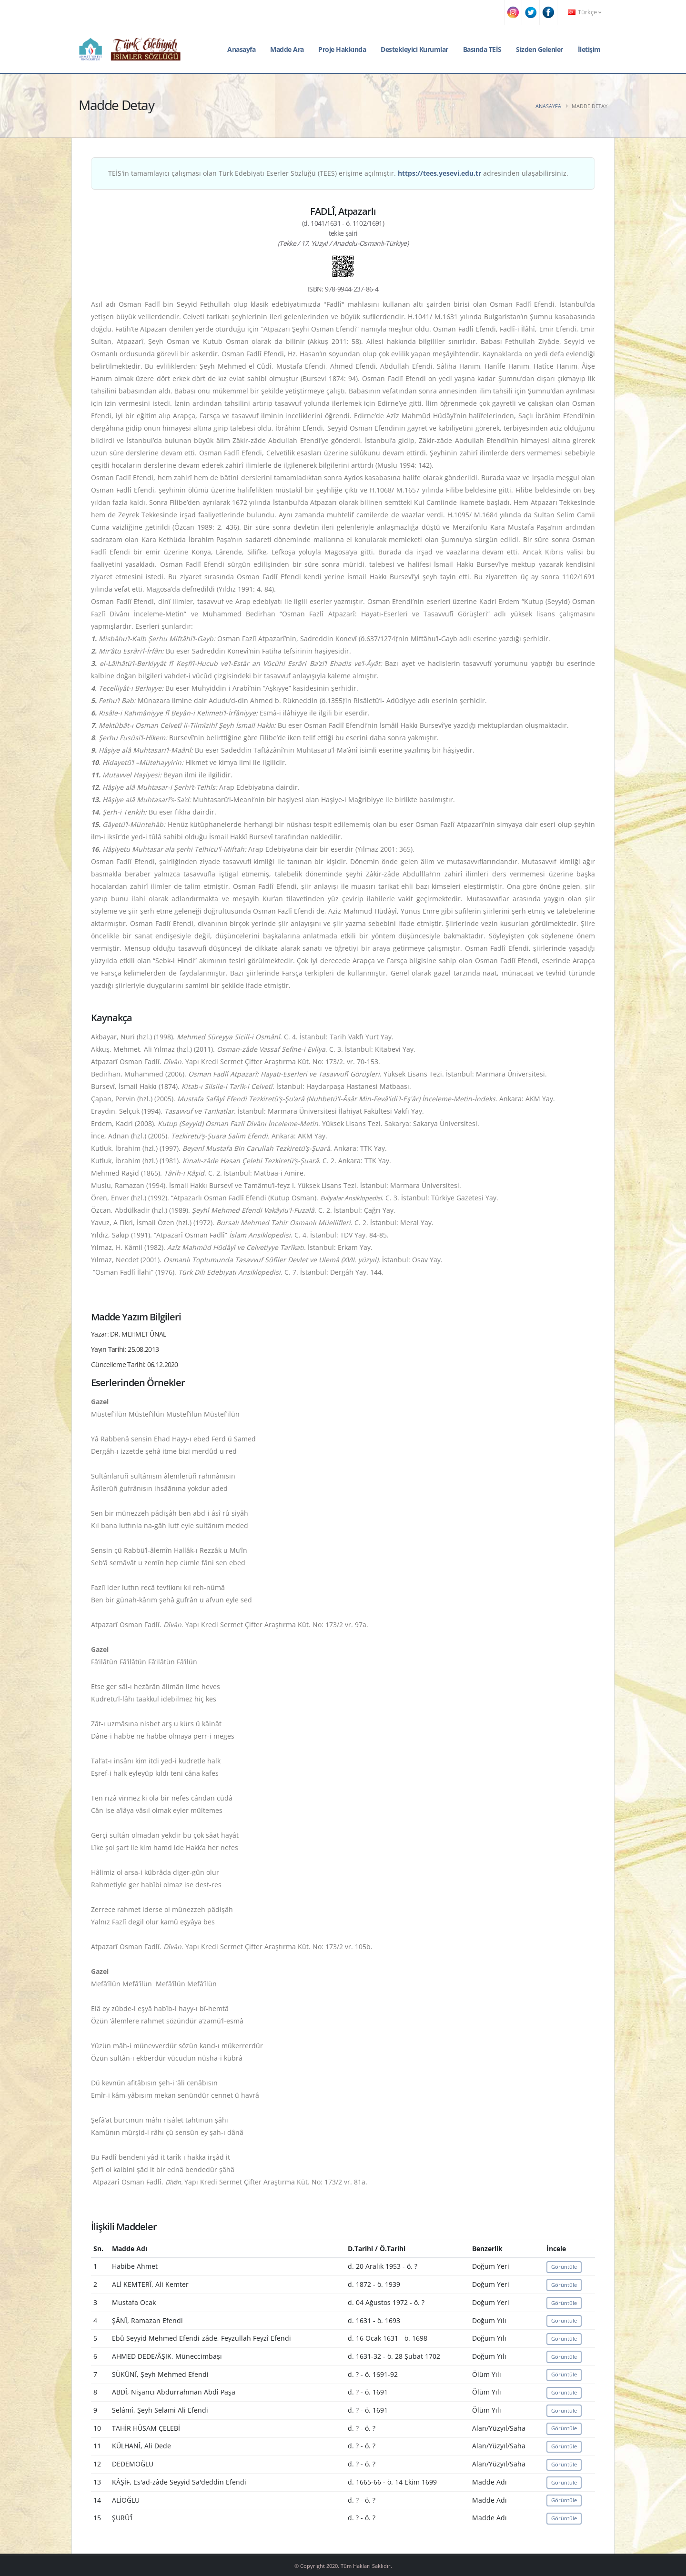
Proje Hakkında (342, 49)
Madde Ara (287, 49)
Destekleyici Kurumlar (414, 49)
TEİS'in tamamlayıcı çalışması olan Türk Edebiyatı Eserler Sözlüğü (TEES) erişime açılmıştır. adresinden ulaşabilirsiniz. (338, 173)
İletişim (589, 49)
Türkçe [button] (584, 12)
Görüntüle (564, 2266)
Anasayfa (241, 49)
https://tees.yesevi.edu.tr (439, 173)
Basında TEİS (482, 49)
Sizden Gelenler (539, 49)
